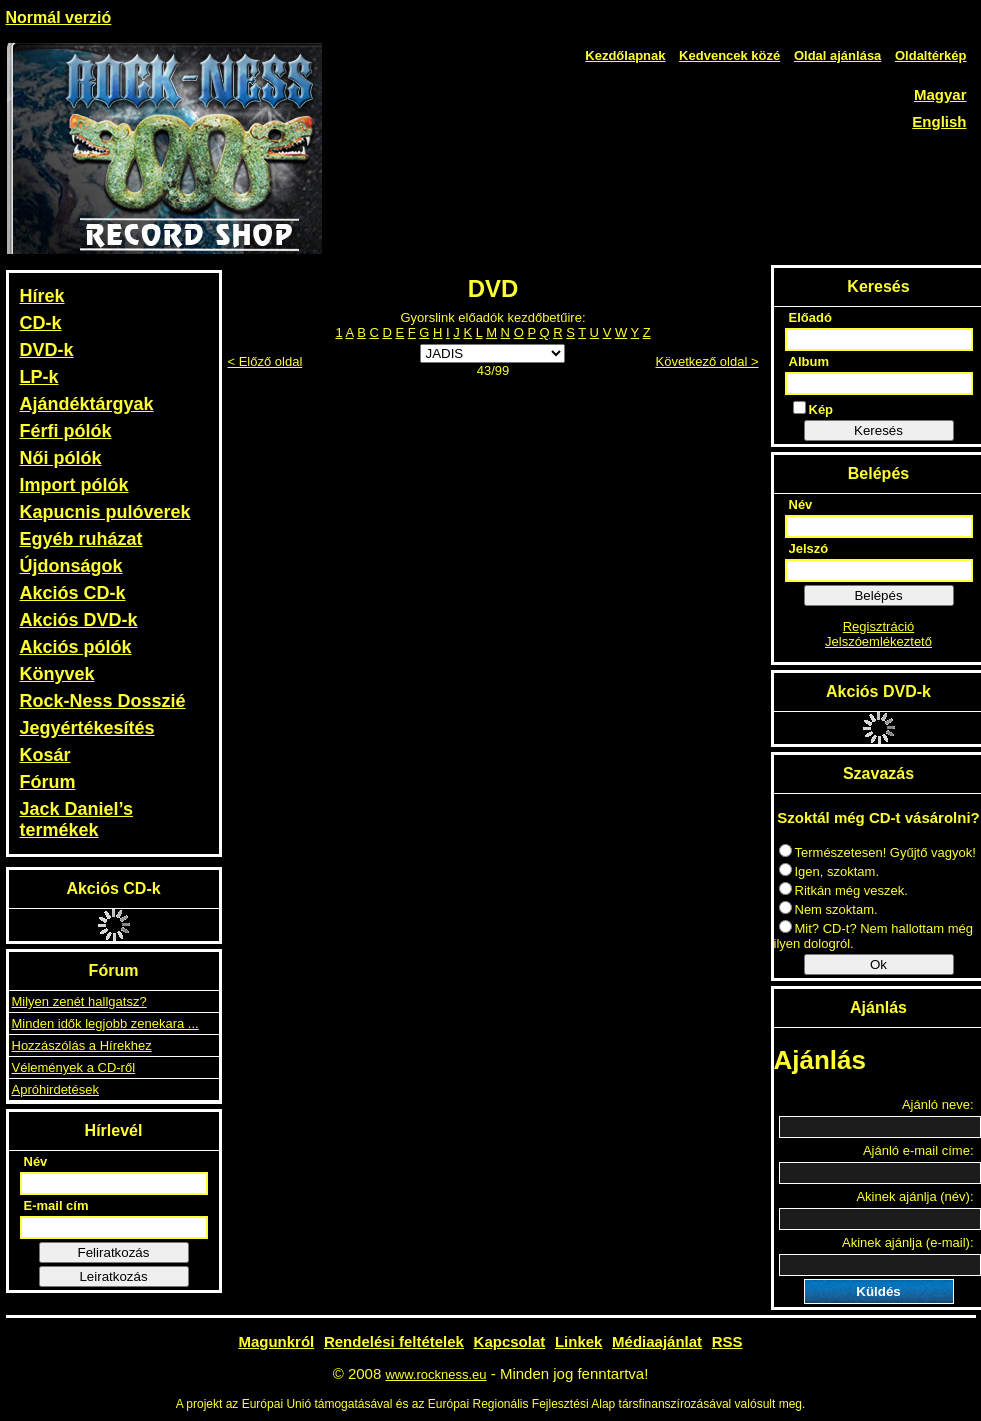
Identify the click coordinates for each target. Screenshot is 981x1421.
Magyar (940, 94)
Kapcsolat (510, 1341)
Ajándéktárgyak (87, 404)
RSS (727, 1341)
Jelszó (809, 548)
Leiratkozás (113, 1276)
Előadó (810, 317)
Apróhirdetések (55, 1089)
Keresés (878, 430)
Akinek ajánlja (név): (914, 1196)
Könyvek (57, 674)
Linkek (579, 1341)
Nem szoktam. (828, 909)
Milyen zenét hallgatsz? (79, 1001)
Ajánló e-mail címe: (918, 1150)
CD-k (41, 323)
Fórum (48, 782)
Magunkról (276, 1341)
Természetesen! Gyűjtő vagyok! (877, 852)
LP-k (39, 377)
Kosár (45, 755)
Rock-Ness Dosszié (103, 701)
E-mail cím (56, 1205)
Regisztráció (879, 626)
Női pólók (61, 458)
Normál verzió (59, 17)
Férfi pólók (66, 431)
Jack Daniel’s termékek (76, 819)
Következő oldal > (707, 361)
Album (809, 361)
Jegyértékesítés (87, 728)
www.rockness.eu (435, 1374)
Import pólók (74, 485)
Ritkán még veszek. (843, 890)
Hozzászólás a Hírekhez (82, 1045)
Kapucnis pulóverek (105, 512)
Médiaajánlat (657, 1341)
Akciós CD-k (73, 593)
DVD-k (47, 350)
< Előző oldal (265, 361)
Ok (878, 964)
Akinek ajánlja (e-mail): (908, 1242)
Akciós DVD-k (79, 620)
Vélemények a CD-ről (74, 1067)
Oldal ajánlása (837, 55)
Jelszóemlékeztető (878, 641)
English (939, 121)
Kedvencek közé (729, 55)
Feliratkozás (114, 1252)
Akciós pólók (76, 647)
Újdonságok (71, 566)
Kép (813, 409)
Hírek (42, 296)
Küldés (878, 1291)
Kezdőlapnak (625, 55)
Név (36, 1161)
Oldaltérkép (931, 55)
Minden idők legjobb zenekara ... (105, 1023)
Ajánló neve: (938, 1104)
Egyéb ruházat (81, 539)
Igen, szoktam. (829, 871)
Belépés (878, 595)
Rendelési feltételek (394, 1341)
